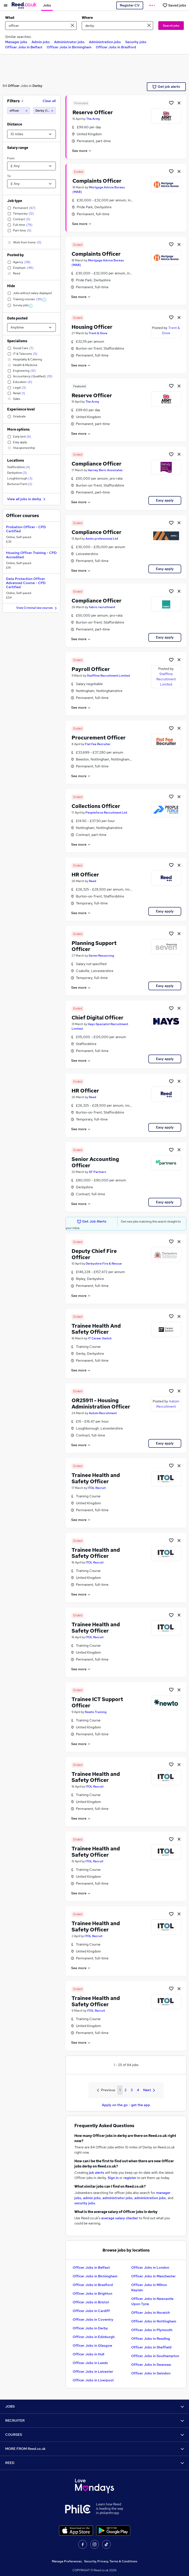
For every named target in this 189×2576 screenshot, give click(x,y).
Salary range (17, 147)
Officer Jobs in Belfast (23, 47)
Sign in (113, 2177)
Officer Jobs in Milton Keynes (149, 2287)
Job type (14, 201)
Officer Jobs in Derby (90, 2328)
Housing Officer (92, 327)
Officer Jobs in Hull (88, 2354)
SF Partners (97, 1172)
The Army (93, 119)
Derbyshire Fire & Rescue (104, 1263)
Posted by (15, 255)
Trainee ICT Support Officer (97, 1702)
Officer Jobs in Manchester (153, 2276)
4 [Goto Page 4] (138, 2090)
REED (94, 2462)
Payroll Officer (91, 669)
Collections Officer (96, 806)
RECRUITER (94, 2420)
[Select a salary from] (31, 166)
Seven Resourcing (101, 955)
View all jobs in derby (26, 499)
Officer (13, 85)
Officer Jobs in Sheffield (151, 2347)
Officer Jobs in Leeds (90, 2363)
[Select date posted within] (31, 327)
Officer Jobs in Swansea (151, 2364)
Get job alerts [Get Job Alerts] (166, 86)
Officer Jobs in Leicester (93, 2371)
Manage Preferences (67, 2561)
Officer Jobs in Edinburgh (94, 2337)
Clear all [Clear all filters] (49, 101)
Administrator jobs (69, 42)
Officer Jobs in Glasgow (92, 2345)
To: (9, 176)
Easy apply (165, 500)
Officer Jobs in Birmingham (69, 47)
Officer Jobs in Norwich (150, 2312)
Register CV (129, 5)
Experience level (21, 409)
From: (11, 158)
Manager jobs (16, 42)
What (9, 17)
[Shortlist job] (171, 103)
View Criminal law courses (37, 608)
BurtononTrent (19, 484)
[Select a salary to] (31, 183)
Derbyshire (17, 473)
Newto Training (96, 1712)
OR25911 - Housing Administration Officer (101, 1403)
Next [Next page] (149, 2090)
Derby (37, 85)
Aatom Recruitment (103, 1413)
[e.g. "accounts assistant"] (41, 25)
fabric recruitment (102, 607)
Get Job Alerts (91, 1221)
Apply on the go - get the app (126, 2105)
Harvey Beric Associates (105, 470)
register (129, 2177)
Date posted (17, 318)
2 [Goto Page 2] (126, 2090)
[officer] (18, 110)
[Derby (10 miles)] (44, 110)
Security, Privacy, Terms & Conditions (110, 2561)
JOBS (94, 2406)
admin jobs (92, 2198)
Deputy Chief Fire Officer (94, 1254)
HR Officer (85, 874)
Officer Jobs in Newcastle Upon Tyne (152, 2301)
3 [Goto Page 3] (132, 2090)
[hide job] (179, 103)
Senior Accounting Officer (95, 1162)
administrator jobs (118, 2198)
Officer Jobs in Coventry (93, 2319)
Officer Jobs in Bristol (91, 2302)
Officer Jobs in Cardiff (91, 2311)
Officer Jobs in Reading (150, 2338)
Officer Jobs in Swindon (150, 2373)
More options (18, 429)
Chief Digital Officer (97, 1017)
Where (87, 17)
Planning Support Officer (94, 946)
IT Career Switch (100, 1338)
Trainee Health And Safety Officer (96, 1328)
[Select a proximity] (31, 134)
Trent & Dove (98, 333)
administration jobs (150, 2198)
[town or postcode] (117, 25)
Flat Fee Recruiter (98, 744)
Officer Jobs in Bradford (116, 47)
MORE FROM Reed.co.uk (94, 2448)
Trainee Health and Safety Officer (96, 1478)
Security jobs (135, 42)
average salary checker (119, 2218)
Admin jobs (41, 42)
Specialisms (17, 341)
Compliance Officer (97, 463)
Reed (92, 881)
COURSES (94, 2434)
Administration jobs (105, 42)
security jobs (84, 2203)
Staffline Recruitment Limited (108, 675)
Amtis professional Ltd (101, 539)
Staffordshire (18, 467)
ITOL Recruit (97, 1488)
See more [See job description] (82, 150)
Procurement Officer (99, 737)
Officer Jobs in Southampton (155, 2356)
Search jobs (171, 26)
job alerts (96, 2172)
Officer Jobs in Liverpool (93, 2380)
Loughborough (19, 478)
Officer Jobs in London (150, 2267)
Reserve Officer (92, 112)
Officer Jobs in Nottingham (153, 2321)
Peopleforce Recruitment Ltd (106, 812)
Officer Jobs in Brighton (92, 2293)
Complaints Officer (97, 180)
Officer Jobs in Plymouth (151, 2330)
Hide (11, 286)
